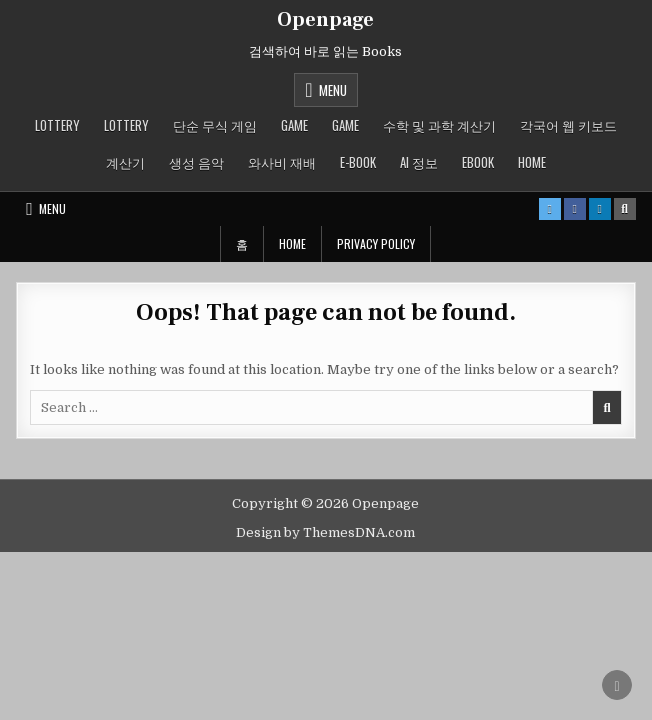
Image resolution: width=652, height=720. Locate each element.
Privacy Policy (376, 243)
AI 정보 (419, 162)
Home (532, 162)
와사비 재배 (282, 162)
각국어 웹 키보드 (568, 125)
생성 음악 (196, 162)
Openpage (325, 20)
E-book (358, 162)
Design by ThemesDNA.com (325, 532)
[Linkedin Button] (600, 209)
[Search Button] (625, 209)
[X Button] (550, 209)
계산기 (125, 162)
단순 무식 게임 (215, 125)
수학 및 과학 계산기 (439, 125)
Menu (333, 90)
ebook (478, 162)
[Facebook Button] (575, 209)
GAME (294, 125)
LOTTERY (57, 125)
